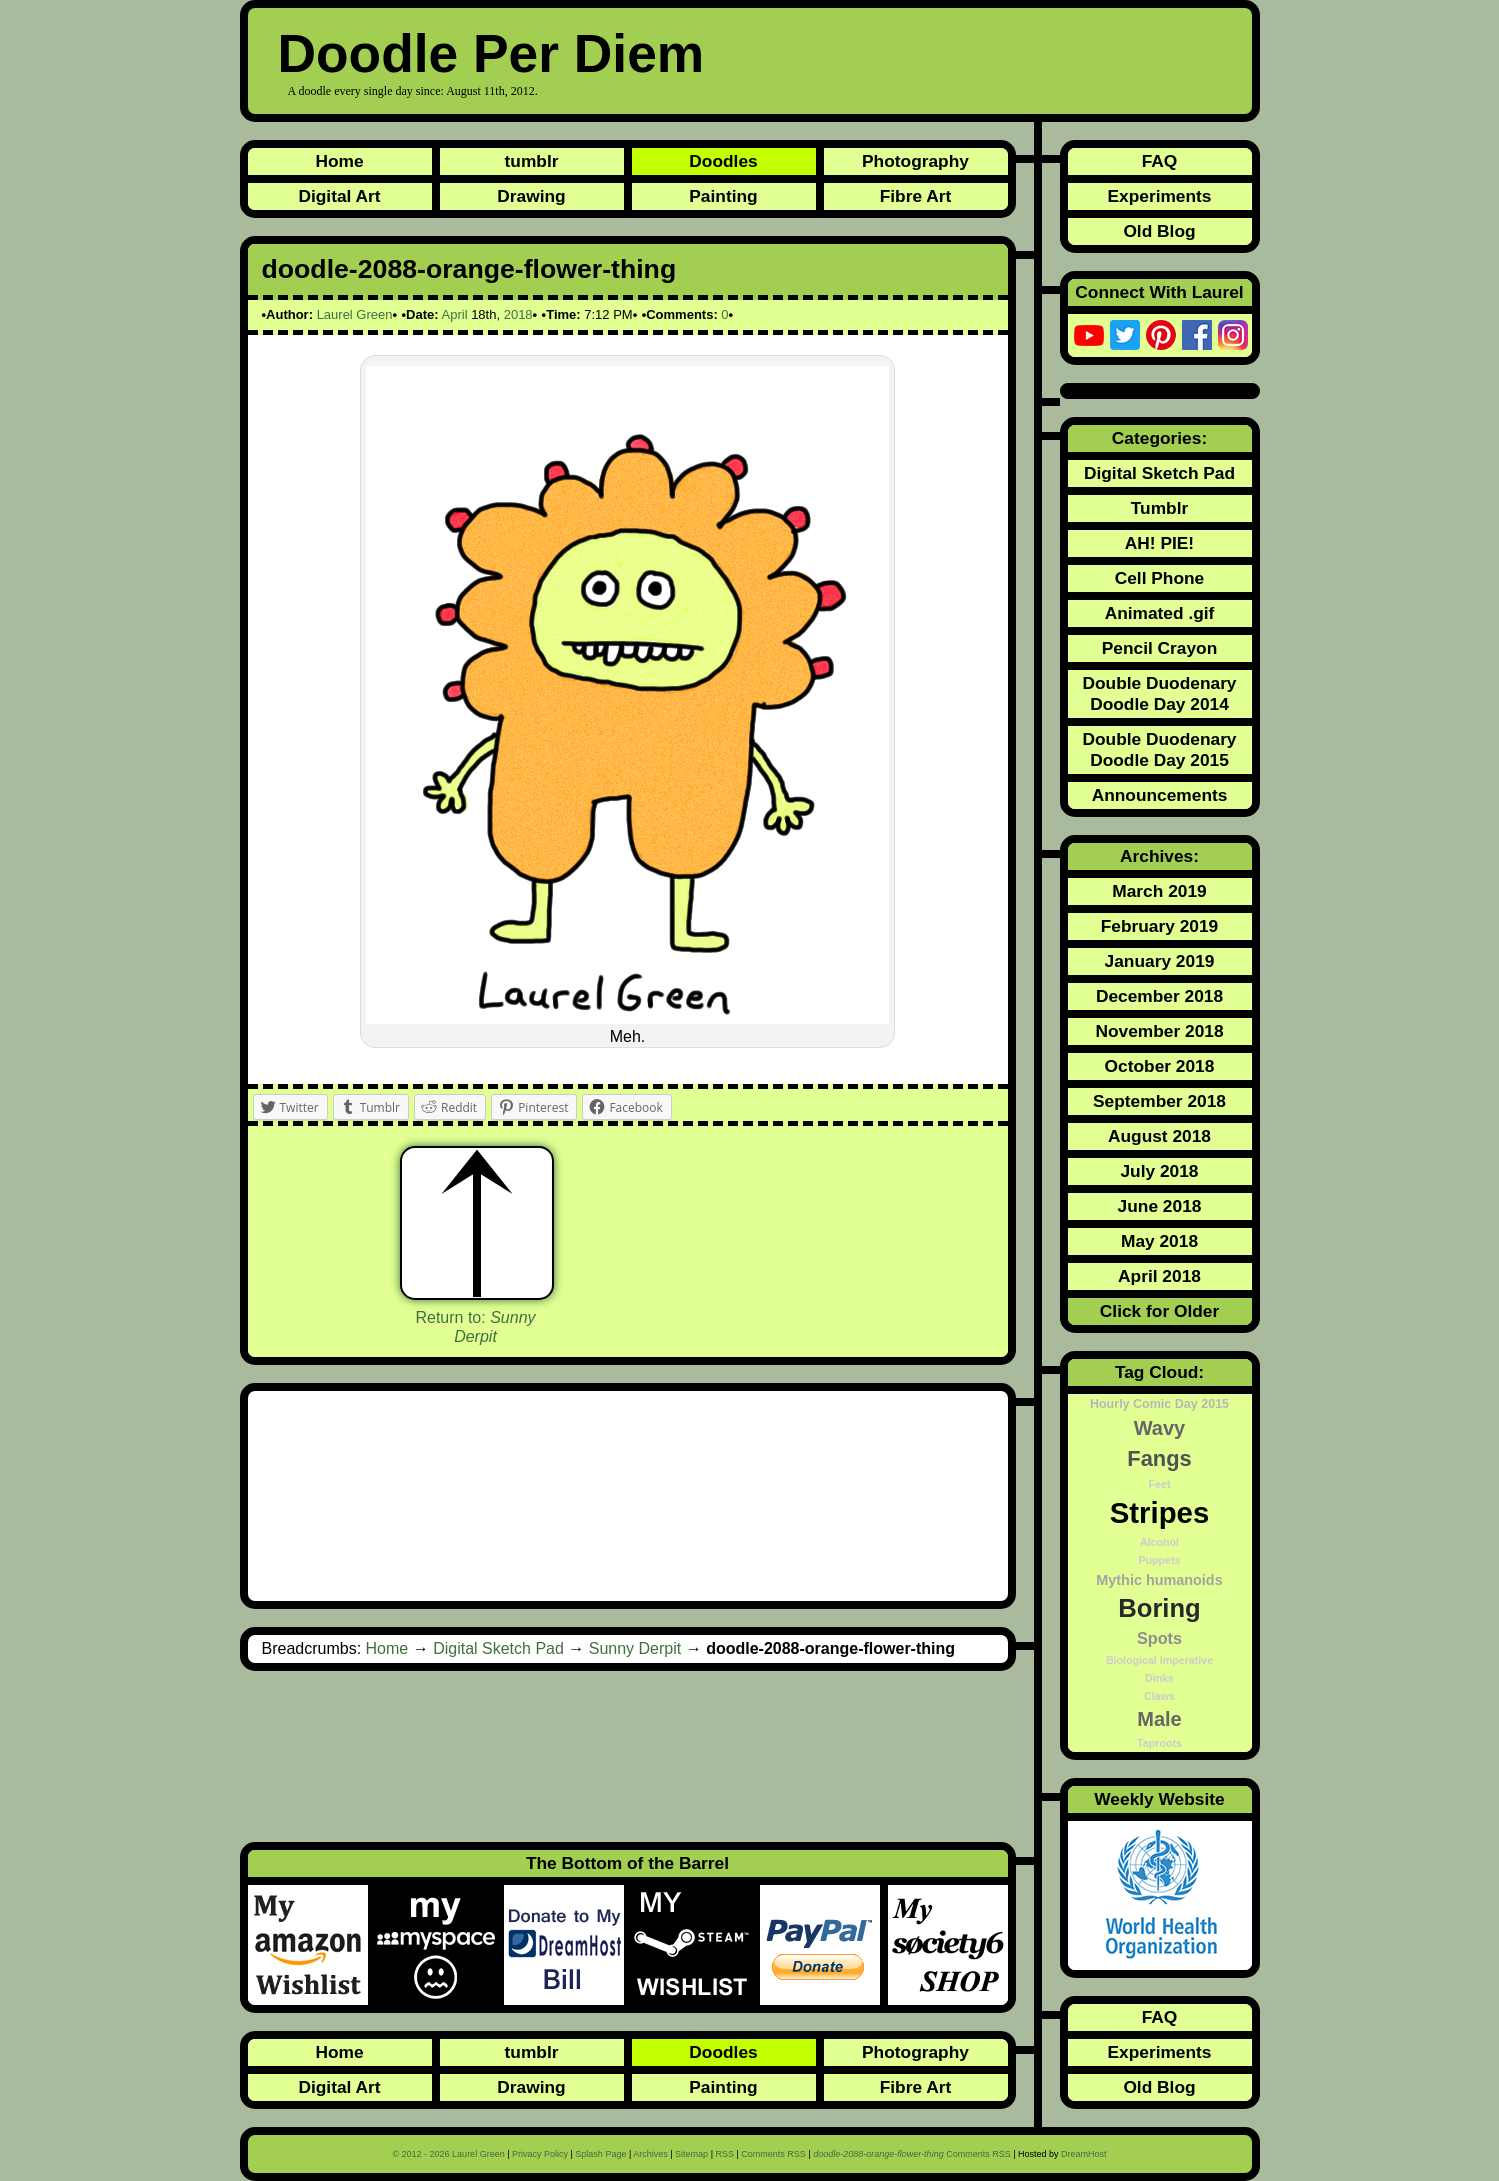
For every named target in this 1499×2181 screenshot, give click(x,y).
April (455, 314)
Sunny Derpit (635, 1648)
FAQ (1160, 161)
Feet (1160, 1484)
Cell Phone (1160, 578)
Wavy (1160, 1428)
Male (1159, 1719)
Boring (1159, 1608)
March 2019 (1159, 891)
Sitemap (691, 2154)
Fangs (1159, 1458)
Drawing (531, 196)
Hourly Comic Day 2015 (1159, 1404)
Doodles (723, 161)
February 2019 (1160, 926)
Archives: (1159, 856)
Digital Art (339, 196)
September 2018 (1159, 1101)
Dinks (1159, 1678)
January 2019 (1160, 961)
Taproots (1159, 1743)
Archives (650, 2154)
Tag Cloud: (1159, 1372)
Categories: (1159, 438)
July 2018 (1159, 1171)
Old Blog (1159, 231)
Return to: (475, 1327)
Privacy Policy (540, 2154)
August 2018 (1159, 1136)
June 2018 (1160, 1206)
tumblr (532, 161)
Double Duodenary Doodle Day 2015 (1159, 749)
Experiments (1159, 196)
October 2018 (1160, 1066)
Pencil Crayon (1160, 648)
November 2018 (1159, 1031)
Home (339, 161)
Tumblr (1159, 508)
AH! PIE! (1159, 543)
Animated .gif (1160, 613)
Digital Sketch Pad (498, 1648)
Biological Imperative (1159, 1660)
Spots (1159, 1638)
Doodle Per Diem (491, 53)
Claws (1159, 1696)
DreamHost (1084, 2154)
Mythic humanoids (1159, 1580)
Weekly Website (1159, 1799)
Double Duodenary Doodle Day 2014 (1159, 693)
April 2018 (1159, 1276)
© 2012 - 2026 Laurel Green (448, 2154)
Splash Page (600, 2154)
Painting (723, 196)
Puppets (1159, 1560)
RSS (724, 2154)
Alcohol (1159, 1542)
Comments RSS (773, 2154)
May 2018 (1159, 1241)
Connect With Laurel (1159, 292)
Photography (915, 161)
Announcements (1160, 795)
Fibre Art (916, 196)
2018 (518, 314)
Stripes (1159, 1512)
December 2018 (1159, 996)
